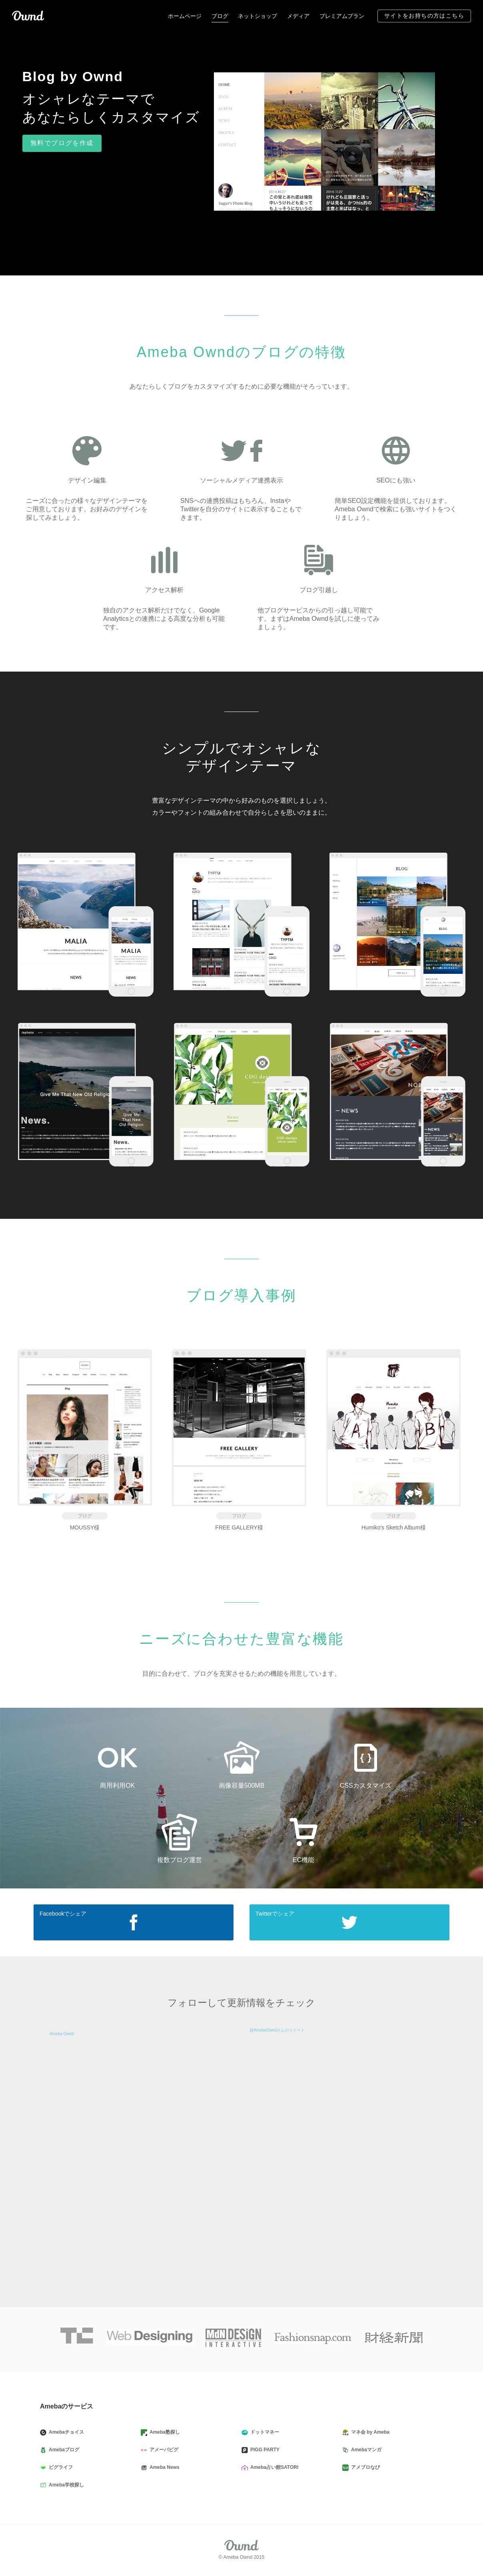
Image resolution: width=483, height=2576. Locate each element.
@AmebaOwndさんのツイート (277, 2030)
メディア (298, 16)
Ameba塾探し (163, 2432)
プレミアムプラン (341, 16)
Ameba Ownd (62, 2034)
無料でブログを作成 (62, 143)
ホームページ (185, 16)
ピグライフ (59, 2467)
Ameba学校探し (65, 2485)
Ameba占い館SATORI (273, 2467)
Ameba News (163, 2467)
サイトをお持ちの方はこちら (424, 15)
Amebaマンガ (365, 2450)
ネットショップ (257, 16)
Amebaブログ (63, 2450)
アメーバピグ (163, 2450)
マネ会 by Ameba (369, 2432)
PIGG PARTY (264, 2450)
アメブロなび (364, 2467)
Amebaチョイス (65, 2432)
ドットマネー (263, 2432)
